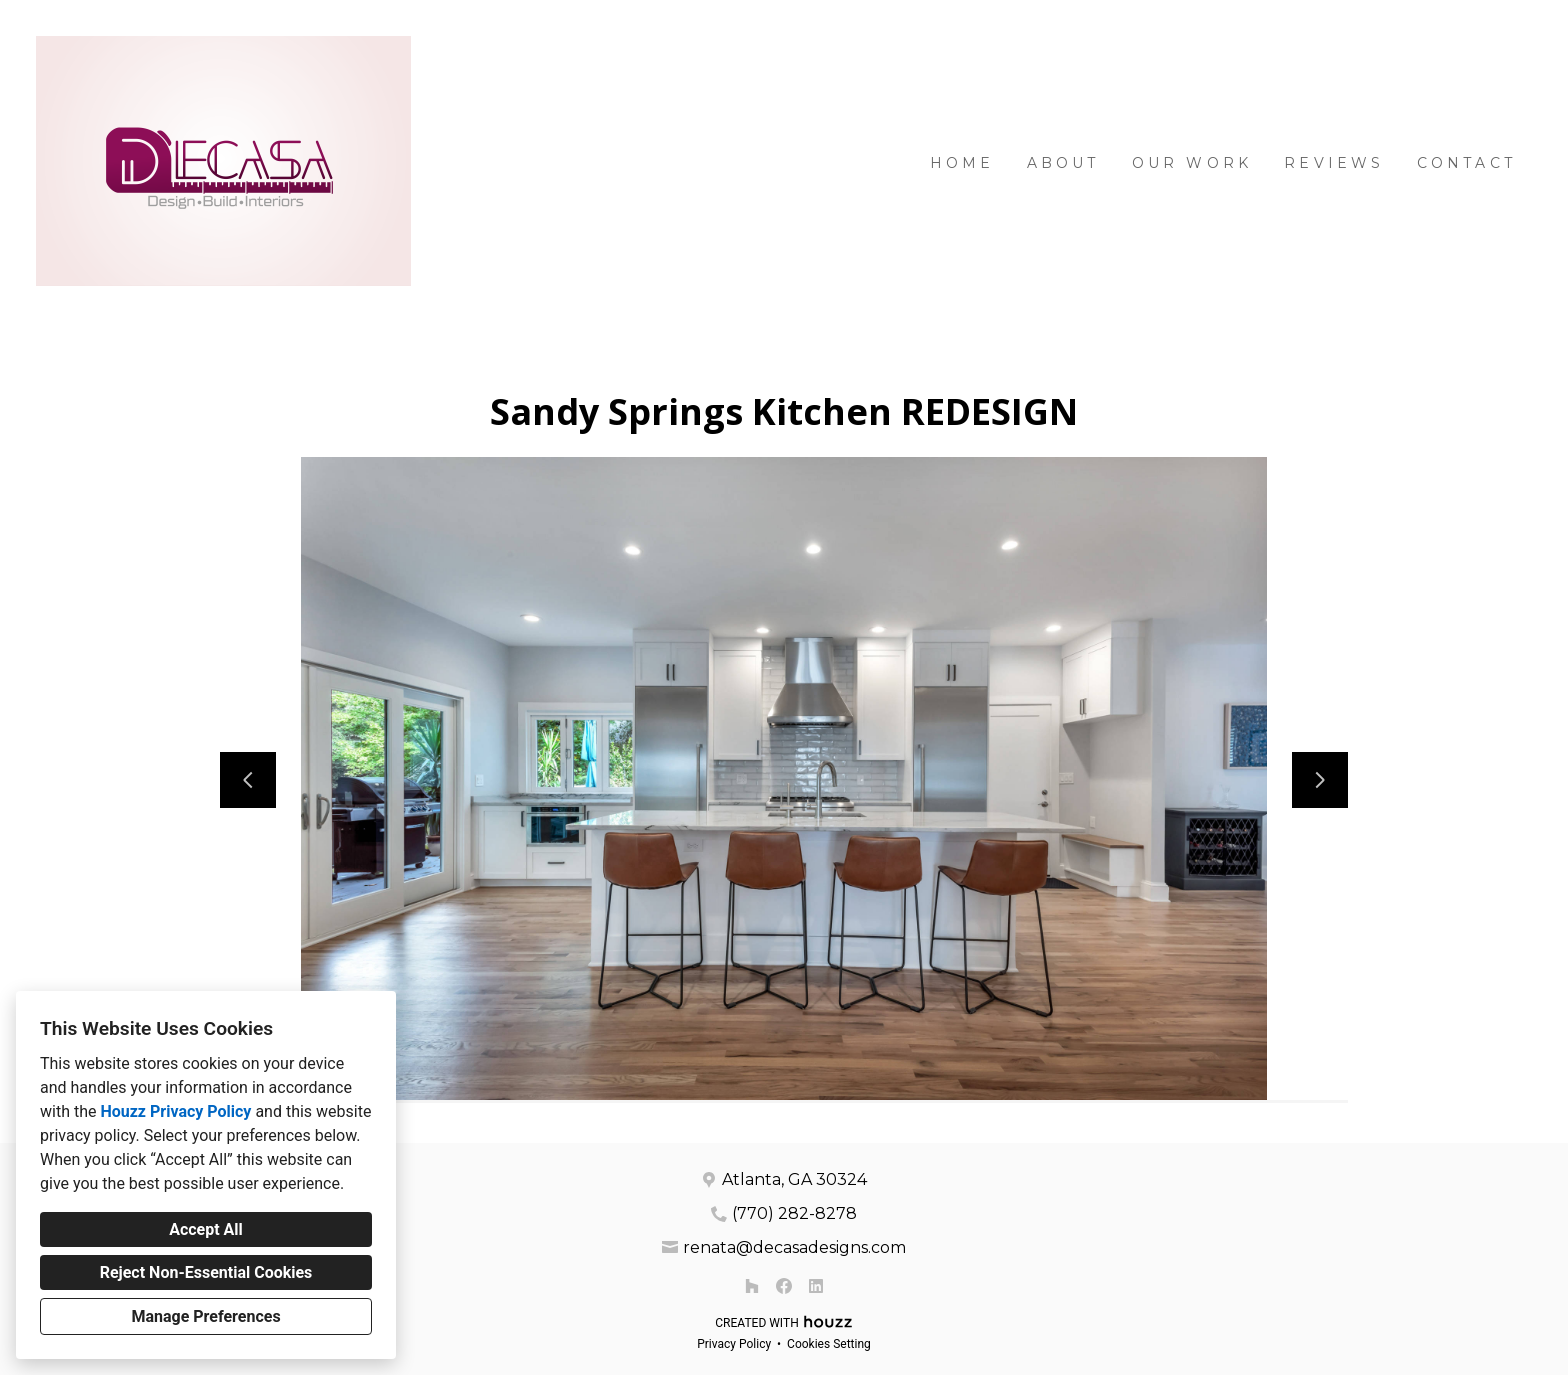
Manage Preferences (205, 1316)
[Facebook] (784, 1286)
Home (962, 163)
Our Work (1192, 163)
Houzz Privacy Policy (175, 1111)
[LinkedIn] (816, 1286)
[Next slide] (1320, 780)
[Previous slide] (248, 780)
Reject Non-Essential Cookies (206, 1272)
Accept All (206, 1229)
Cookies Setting (829, 1344)
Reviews (1334, 163)
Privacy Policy (734, 1344)
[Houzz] (752, 1286)
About (1063, 163)
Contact (1466, 163)
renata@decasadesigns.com (794, 1247)
